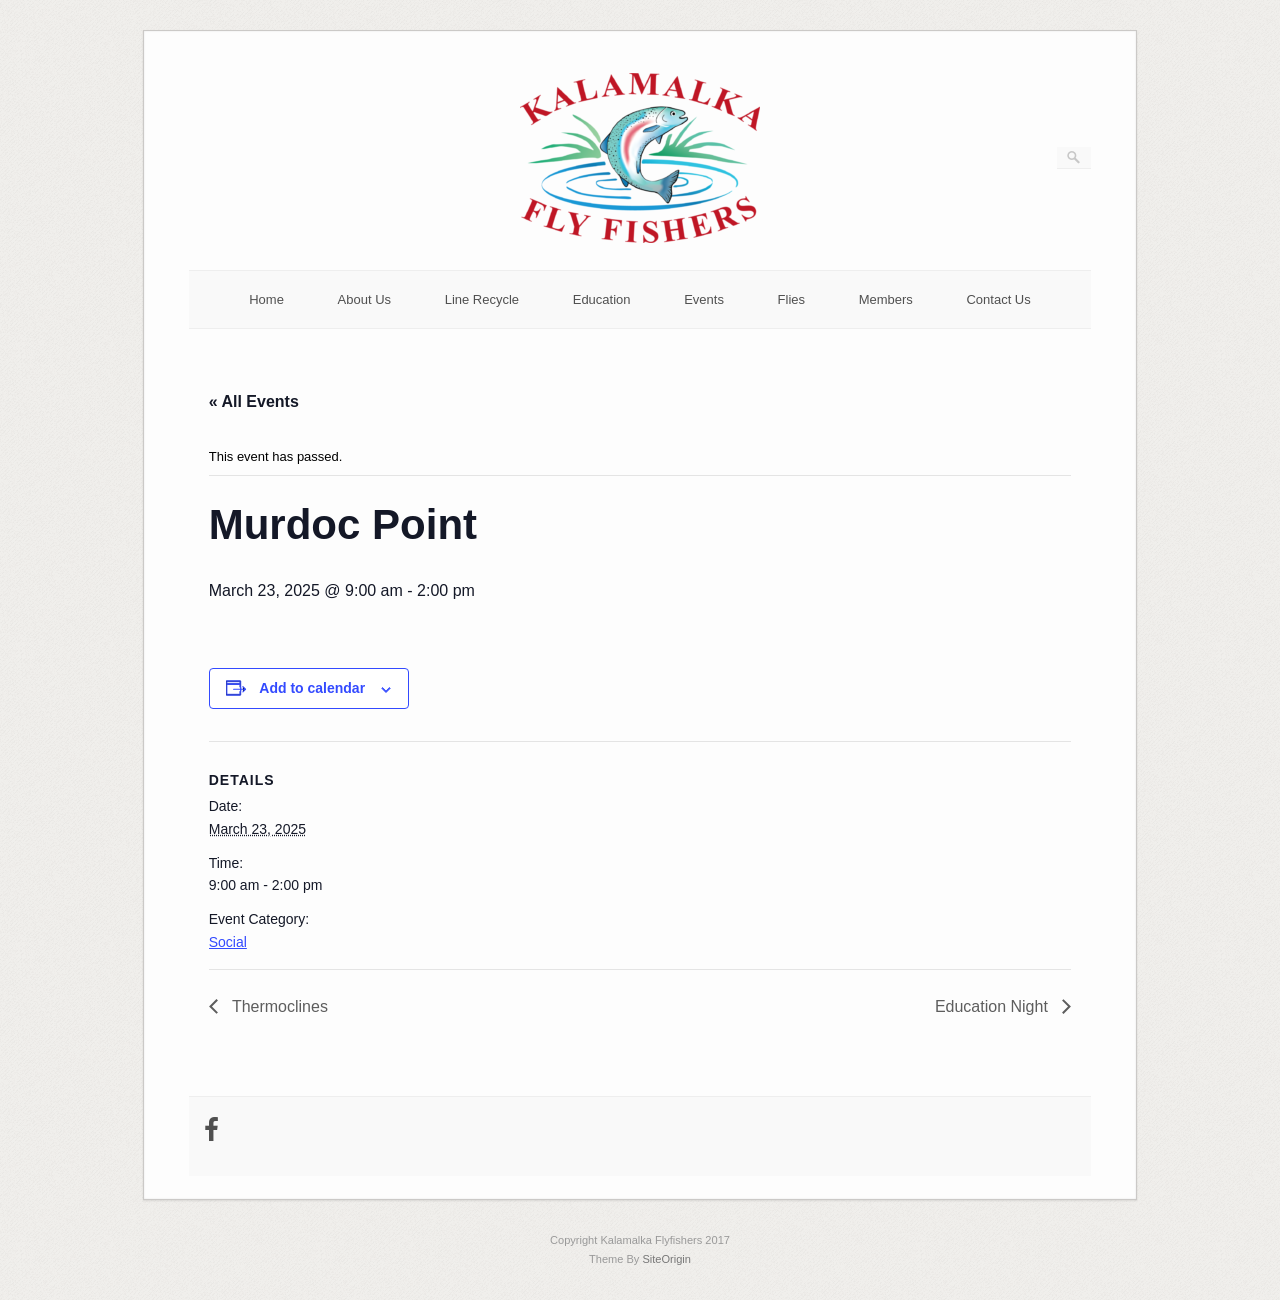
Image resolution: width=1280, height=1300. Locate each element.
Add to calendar (312, 688)
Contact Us (998, 299)
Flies (791, 299)
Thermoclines (278, 1006)
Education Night (993, 1006)
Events (704, 299)
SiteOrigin (666, 1259)
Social (228, 942)
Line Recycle (482, 299)
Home (266, 299)
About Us (364, 299)
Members (886, 299)
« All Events (254, 401)
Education (602, 299)
